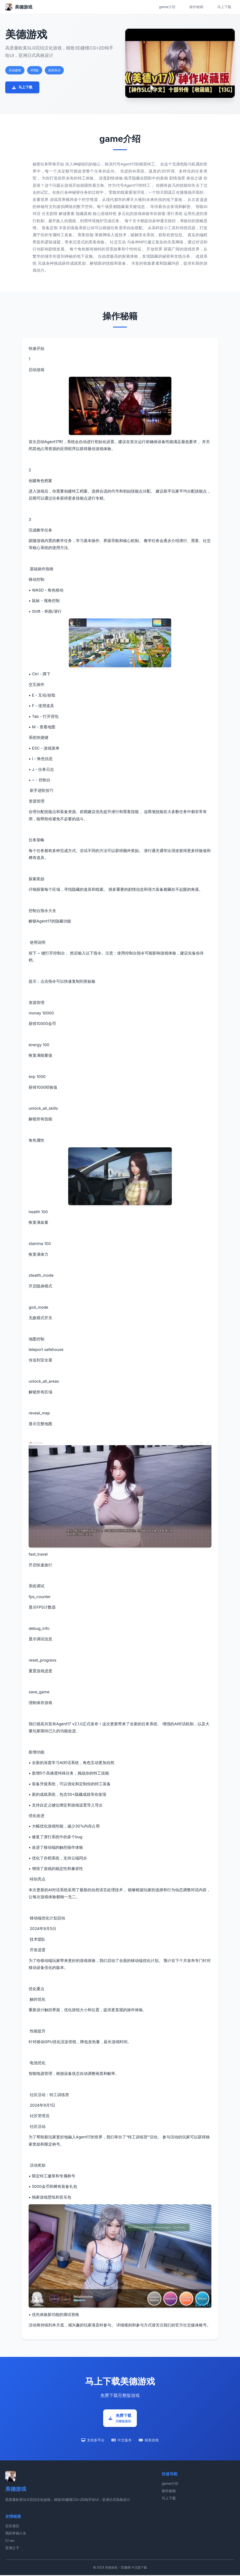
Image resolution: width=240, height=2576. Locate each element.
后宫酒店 (12, 2526)
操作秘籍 (196, 7)
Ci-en (9, 2541)
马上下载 (224, 7)
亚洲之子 (12, 2548)
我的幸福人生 (15, 2534)
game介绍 (167, 7)
